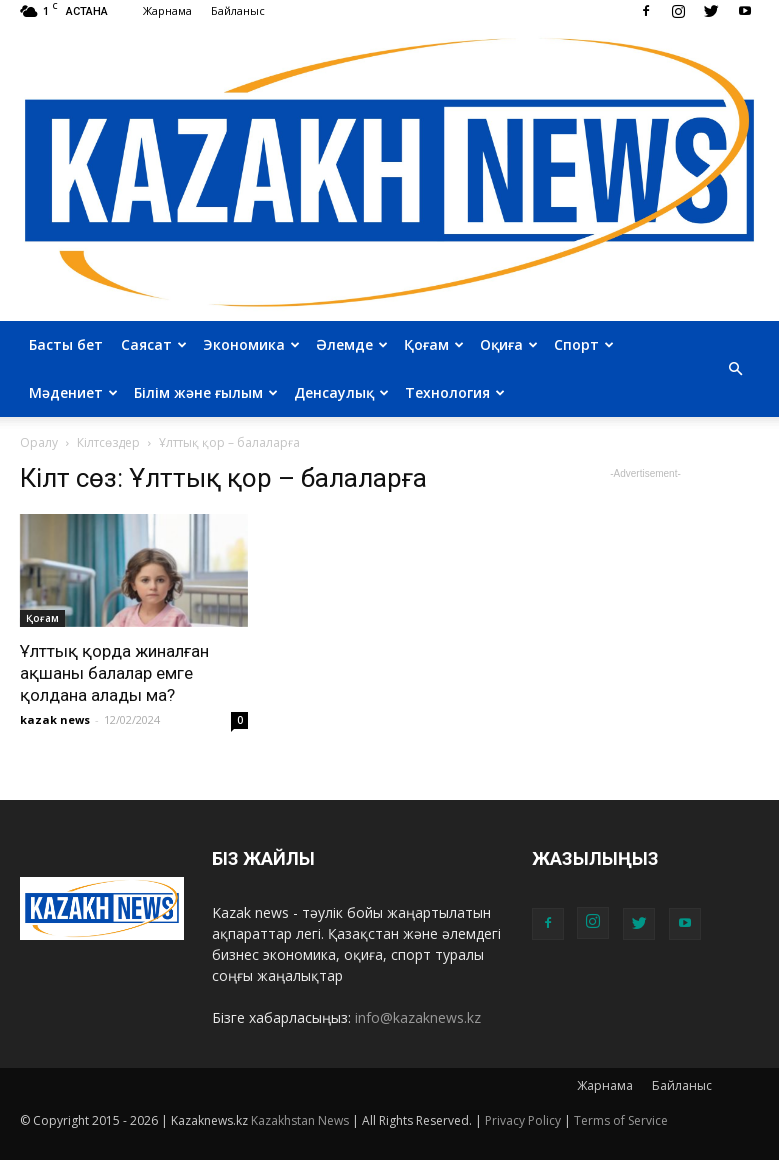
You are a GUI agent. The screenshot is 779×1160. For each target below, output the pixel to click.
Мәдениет (73, 392)
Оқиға (509, 344)
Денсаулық (341, 392)
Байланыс (238, 10)
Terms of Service (621, 1120)
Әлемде (352, 344)
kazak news (55, 719)
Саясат (154, 344)
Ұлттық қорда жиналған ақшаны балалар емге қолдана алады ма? (114, 673)
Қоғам (434, 344)
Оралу (39, 442)
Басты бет (66, 344)
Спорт (584, 344)
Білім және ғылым (206, 392)
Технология (455, 392)
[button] (736, 369)
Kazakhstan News (300, 1120)
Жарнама (167, 10)
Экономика (251, 344)
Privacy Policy (523, 1120)
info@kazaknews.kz (418, 1017)
